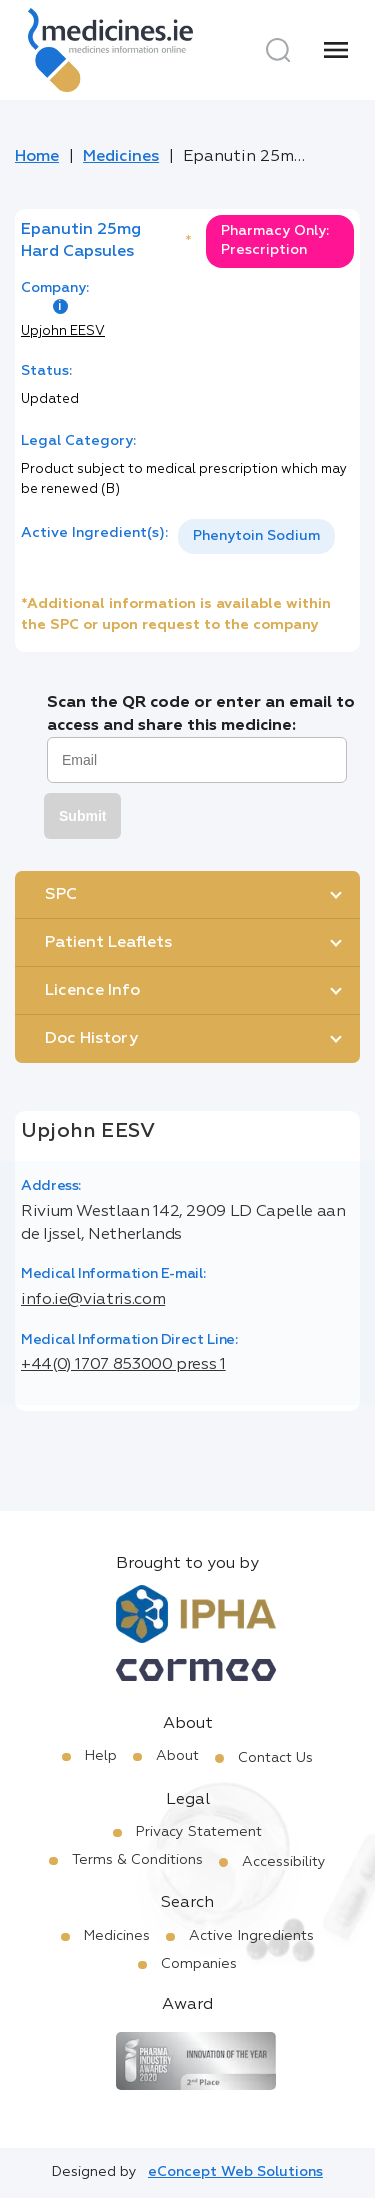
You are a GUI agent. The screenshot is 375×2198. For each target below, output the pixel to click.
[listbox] (256, 536)
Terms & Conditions (137, 1860)
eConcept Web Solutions (235, 2172)
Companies (199, 1964)
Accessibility (284, 1862)
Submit (82, 816)
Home (37, 157)
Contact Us (275, 1758)
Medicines (121, 157)
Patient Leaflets (108, 943)
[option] (256, 536)
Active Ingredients (251, 1936)
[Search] (278, 50)
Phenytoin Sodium (256, 536)
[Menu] (336, 50)
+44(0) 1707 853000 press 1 (123, 1365)
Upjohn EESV (63, 331)
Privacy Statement (199, 1832)
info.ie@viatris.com (93, 1300)
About (177, 1756)
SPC (61, 895)
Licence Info (92, 991)
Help (101, 1756)
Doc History (91, 1039)
